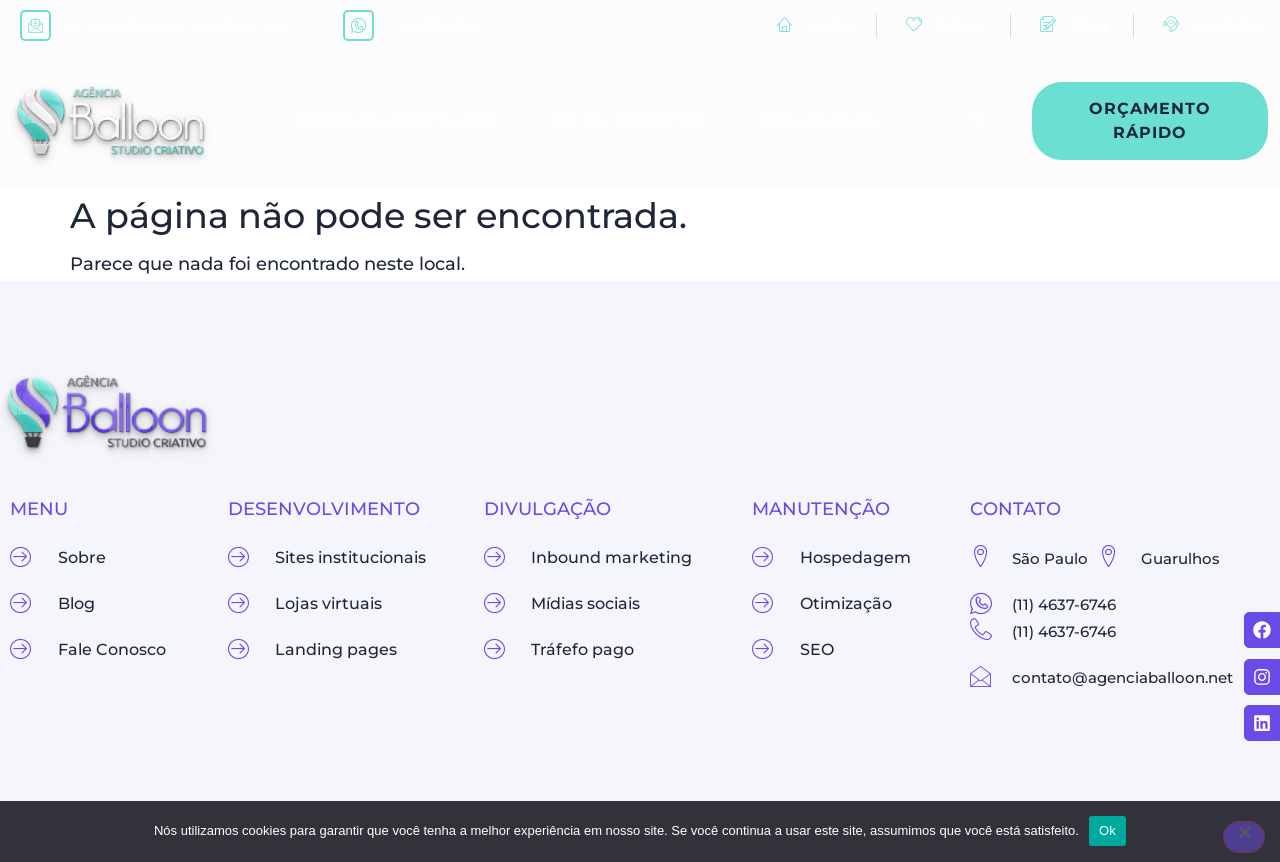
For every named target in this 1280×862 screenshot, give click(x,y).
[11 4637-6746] (358, 25)
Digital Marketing (637, 121)
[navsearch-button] (969, 121)
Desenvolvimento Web (403, 121)
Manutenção (828, 121)
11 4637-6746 (433, 25)
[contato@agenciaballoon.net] (35, 25)
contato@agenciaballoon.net (177, 25)
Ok (1107, 830)
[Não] (1244, 837)
